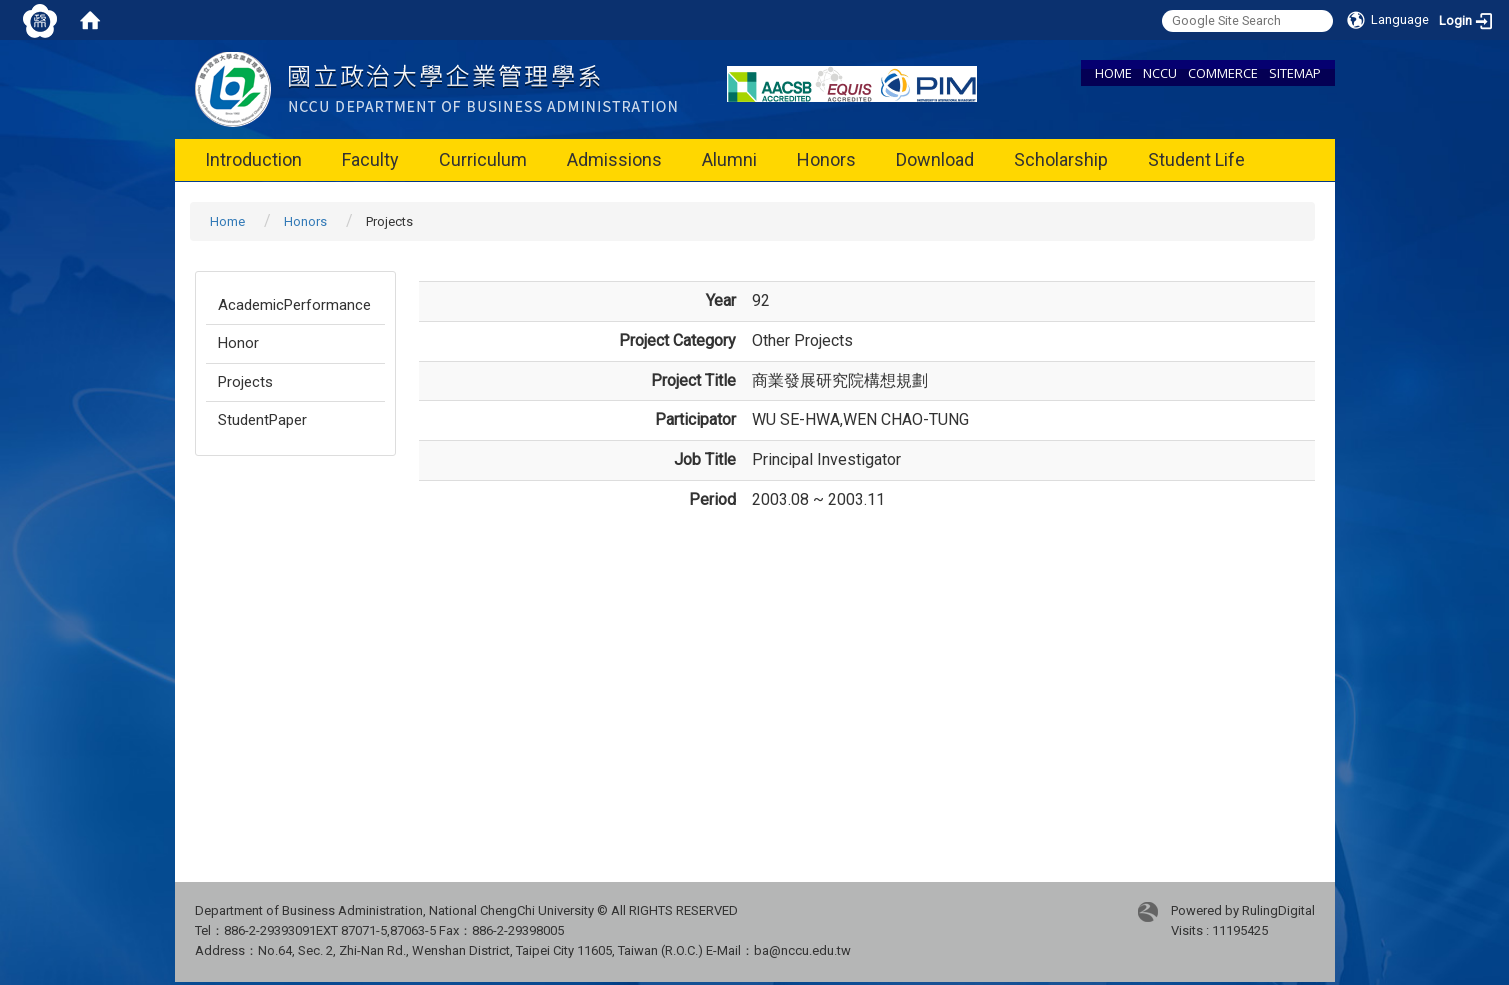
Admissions (614, 159)
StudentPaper (262, 420)
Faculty (370, 159)
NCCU (1160, 73)
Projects (245, 382)
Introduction (253, 159)
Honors (826, 159)
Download (935, 159)
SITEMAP (1295, 73)
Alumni (729, 159)
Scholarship (1061, 159)
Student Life (1196, 159)
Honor (238, 343)
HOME (1113, 73)
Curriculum (483, 159)
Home (227, 221)
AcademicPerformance (294, 305)
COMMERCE (1223, 73)
